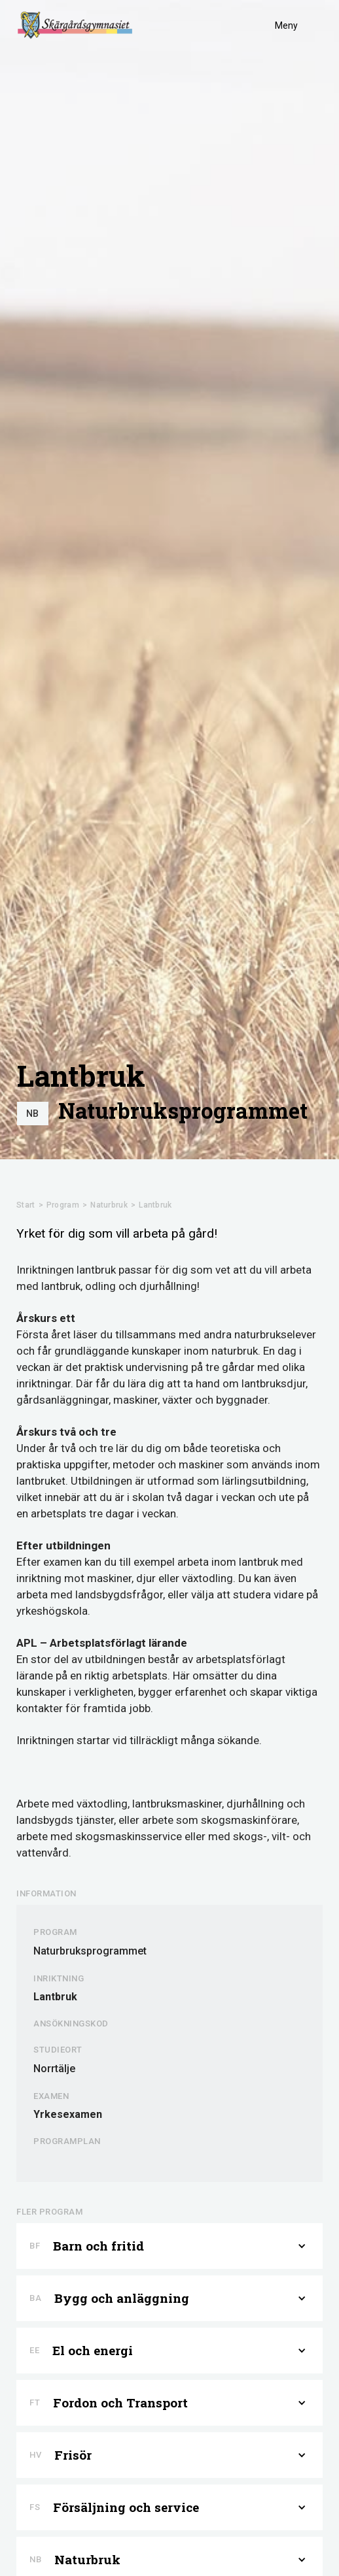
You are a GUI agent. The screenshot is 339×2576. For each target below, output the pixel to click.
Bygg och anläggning (121, 2298)
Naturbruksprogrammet (183, 1110)
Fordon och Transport (120, 2402)
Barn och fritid (98, 2246)
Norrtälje (54, 2068)
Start (25, 1205)
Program (62, 1205)
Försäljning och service (126, 2507)
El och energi (92, 2350)
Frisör (73, 2455)
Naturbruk (109, 1205)
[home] (75, 25)
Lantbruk (155, 1205)
